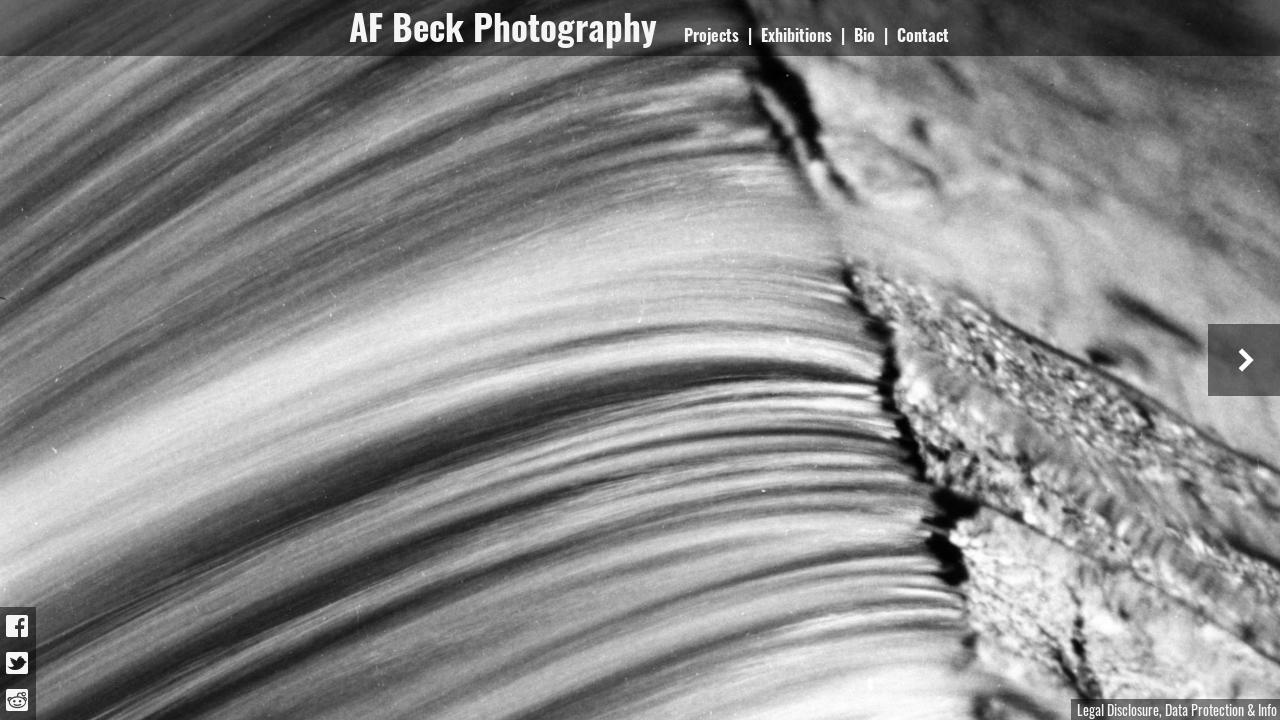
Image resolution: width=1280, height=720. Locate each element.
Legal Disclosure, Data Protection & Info (1177, 709)
